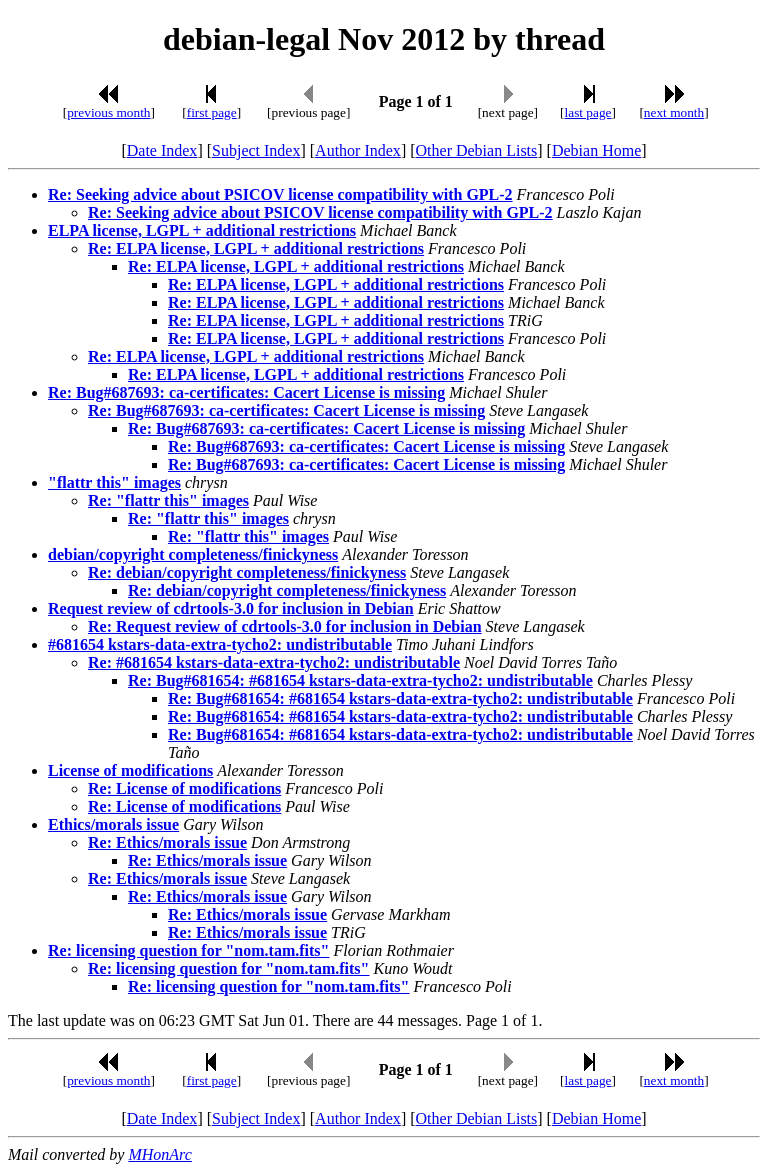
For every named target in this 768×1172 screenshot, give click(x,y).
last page (588, 112)
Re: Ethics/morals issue (167, 842)
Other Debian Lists (477, 150)
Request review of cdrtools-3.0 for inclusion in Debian (231, 608)
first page (212, 112)
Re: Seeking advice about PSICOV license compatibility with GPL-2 (280, 194)
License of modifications (130, 770)
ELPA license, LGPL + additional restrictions (202, 230)
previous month (108, 112)
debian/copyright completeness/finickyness (193, 554)
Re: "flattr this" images (168, 500)
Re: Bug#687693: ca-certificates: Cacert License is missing (246, 392)
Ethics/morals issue (113, 824)
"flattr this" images (114, 482)
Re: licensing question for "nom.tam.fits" (188, 950)
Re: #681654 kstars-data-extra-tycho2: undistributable (274, 662)
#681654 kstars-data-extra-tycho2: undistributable (220, 644)
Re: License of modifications (184, 788)
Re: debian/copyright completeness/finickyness (247, 572)
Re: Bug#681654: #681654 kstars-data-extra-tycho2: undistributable (360, 680)
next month (674, 112)
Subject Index (256, 150)
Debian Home (596, 150)
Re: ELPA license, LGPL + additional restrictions (256, 248)
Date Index (162, 150)
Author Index (358, 150)
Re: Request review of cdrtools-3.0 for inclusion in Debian (285, 626)
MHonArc (159, 1154)
